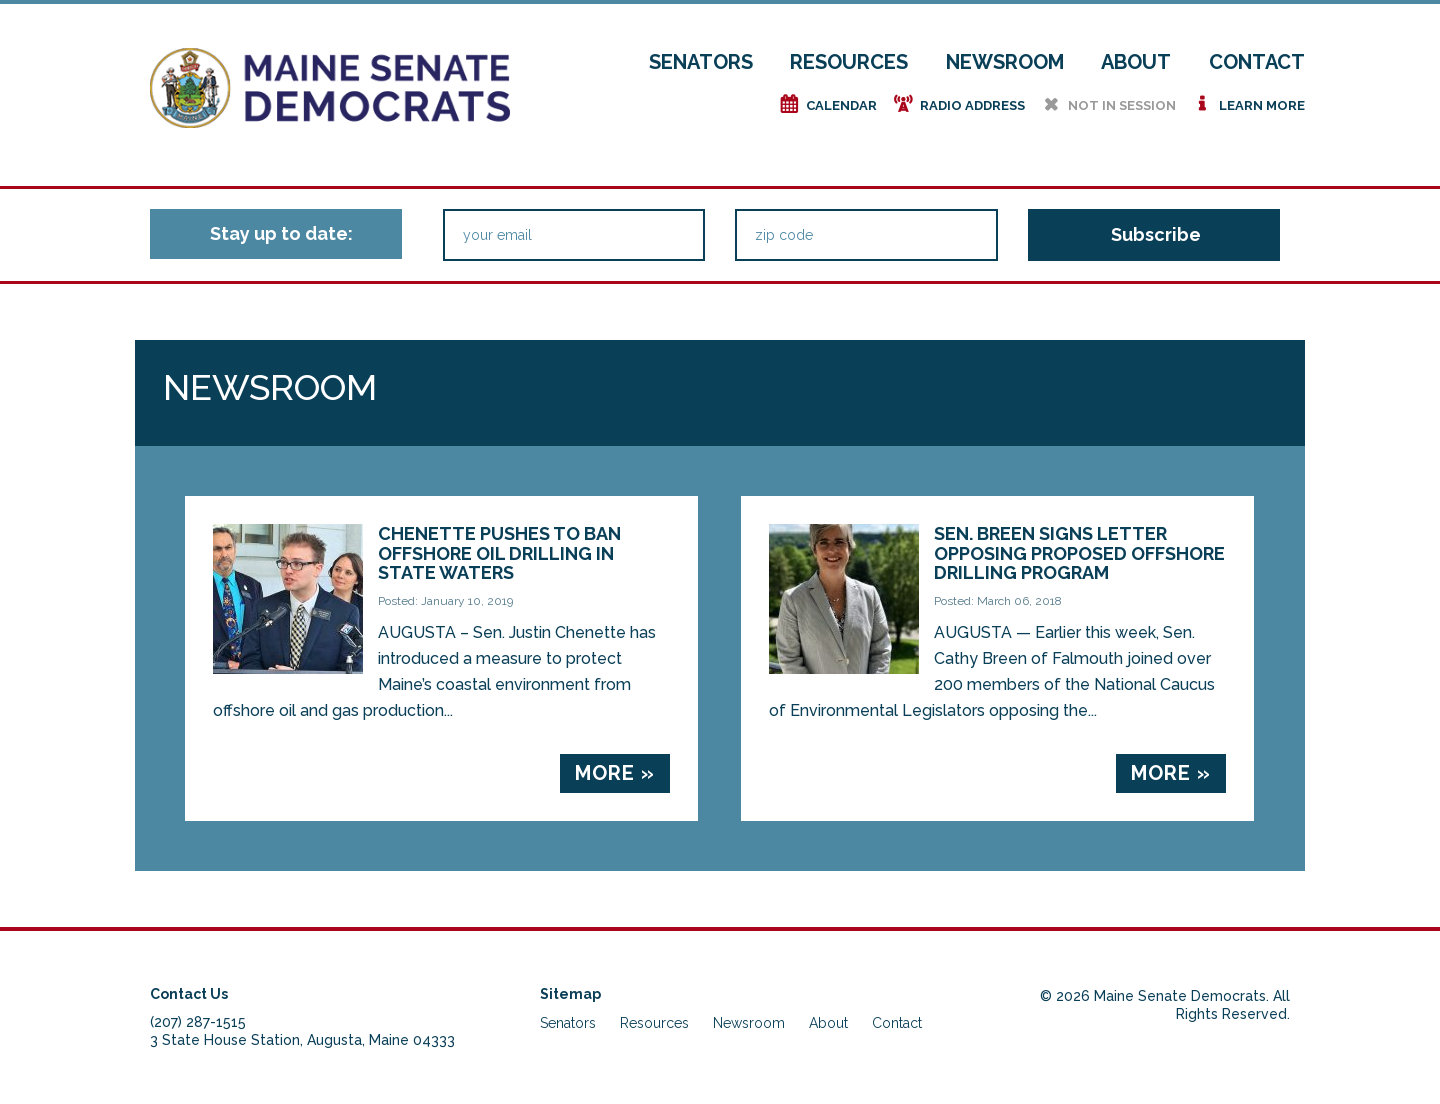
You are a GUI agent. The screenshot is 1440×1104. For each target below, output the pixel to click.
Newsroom (1005, 62)
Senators (701, 62)
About (1136, 62)
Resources (849, 62)
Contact (1257, 62)
